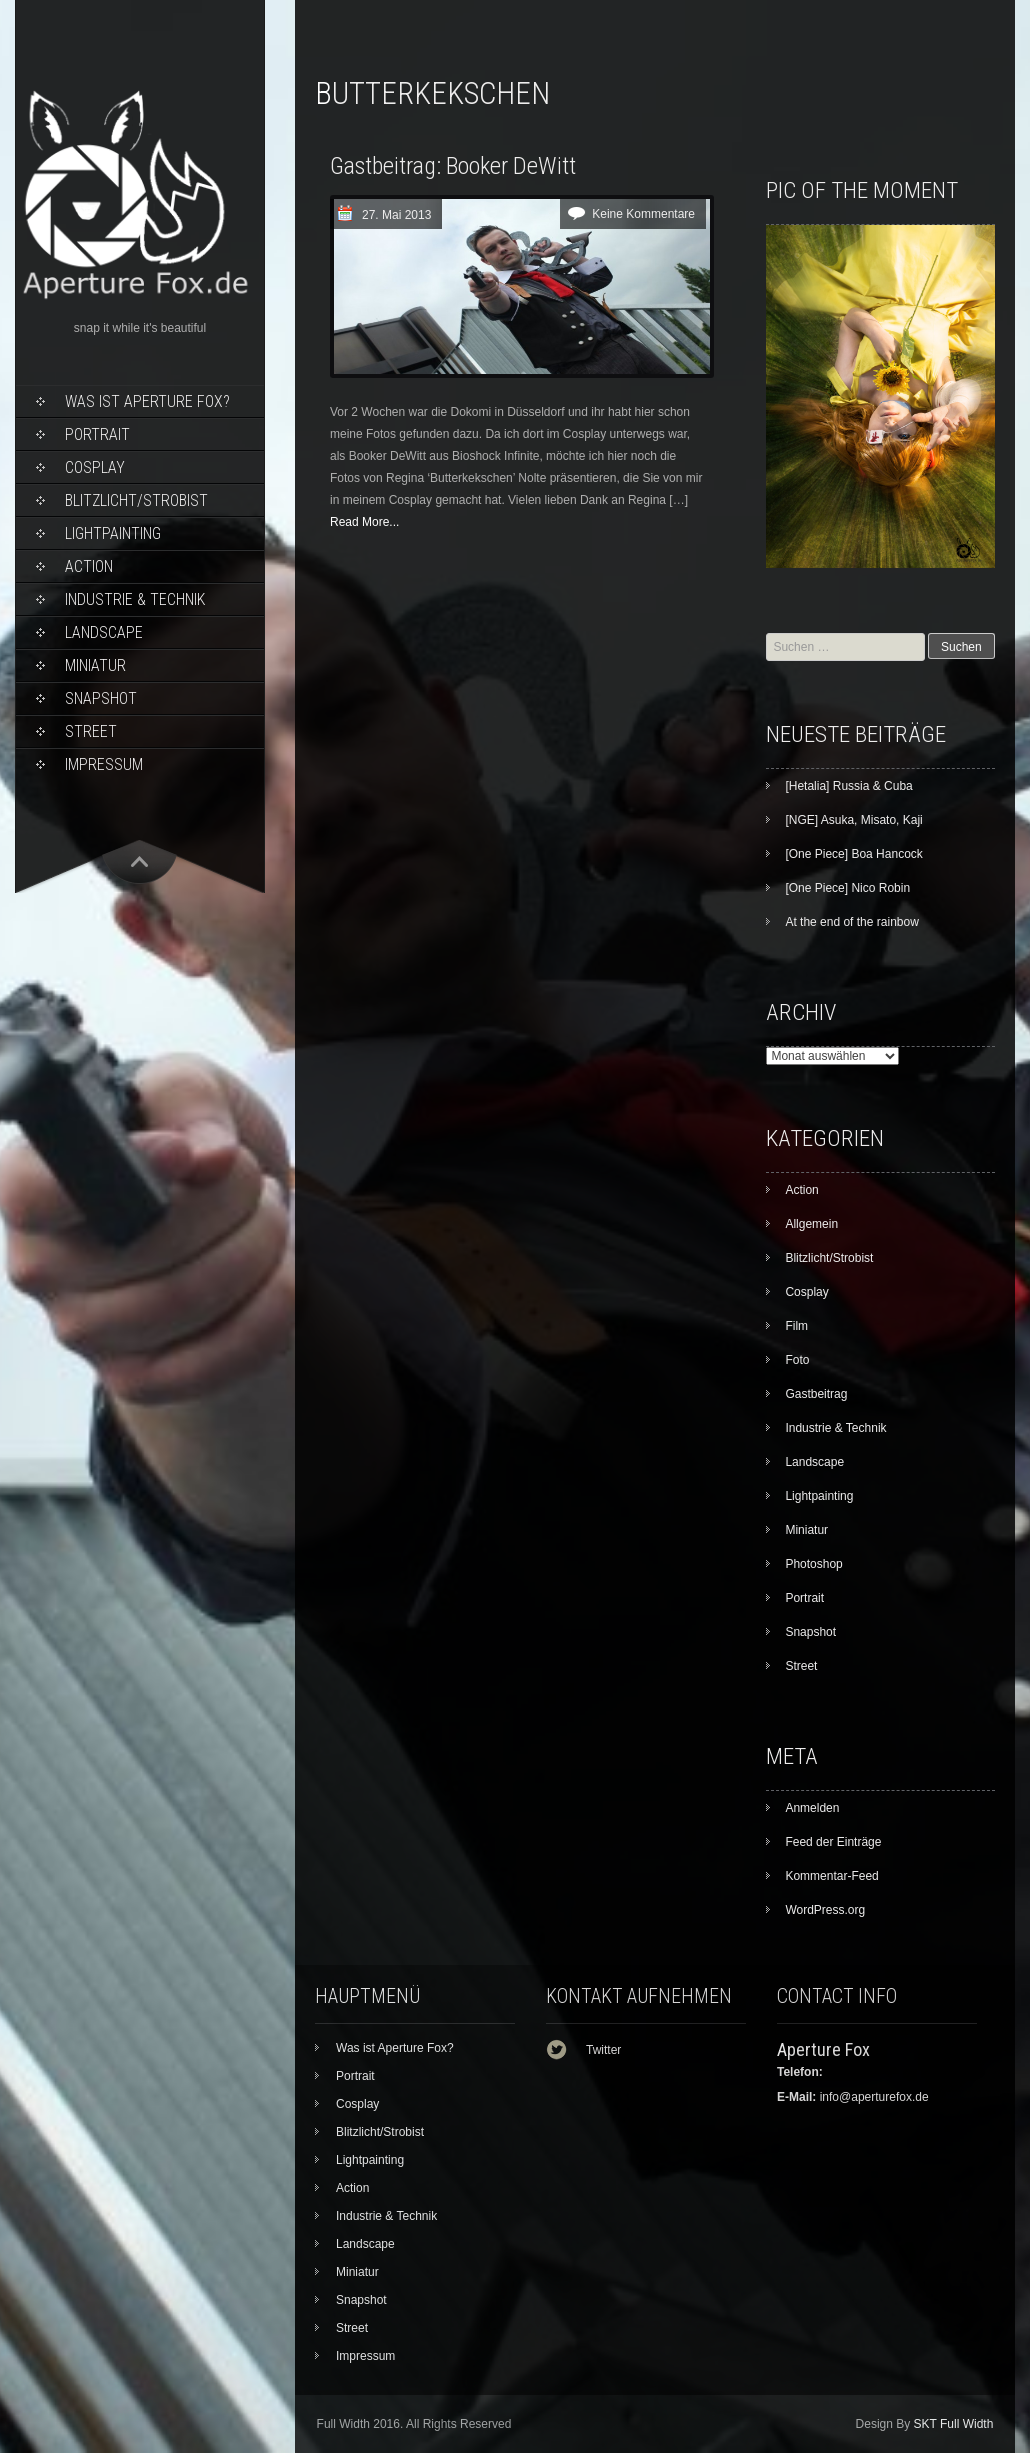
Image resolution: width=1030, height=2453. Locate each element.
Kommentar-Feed (831, 1876)
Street (91, 731)
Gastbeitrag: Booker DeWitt (453, 166)
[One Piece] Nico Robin (847, 888)
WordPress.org (825, 1910)
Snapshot (101, 698)
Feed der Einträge (833, 1842)
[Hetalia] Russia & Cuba (848, 786)
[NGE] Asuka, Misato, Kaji (853, 820)
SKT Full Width (954, 2424)
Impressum (104, 764)
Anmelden (812, 1808)
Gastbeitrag (816, 1394)
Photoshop (813, 1564)
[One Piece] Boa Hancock (853, 854)
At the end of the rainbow (851, 922)
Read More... (364, 522)
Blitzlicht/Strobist (136, 500)
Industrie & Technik (135, 599)
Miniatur (95, 665)
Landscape (104, 632)
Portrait (97, 434)
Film (796, 1326)
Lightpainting (113, 533)
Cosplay (95, 467)
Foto (797, 1360)
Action (89, 566)
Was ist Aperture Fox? (147, 401)
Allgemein (811, 1224)
